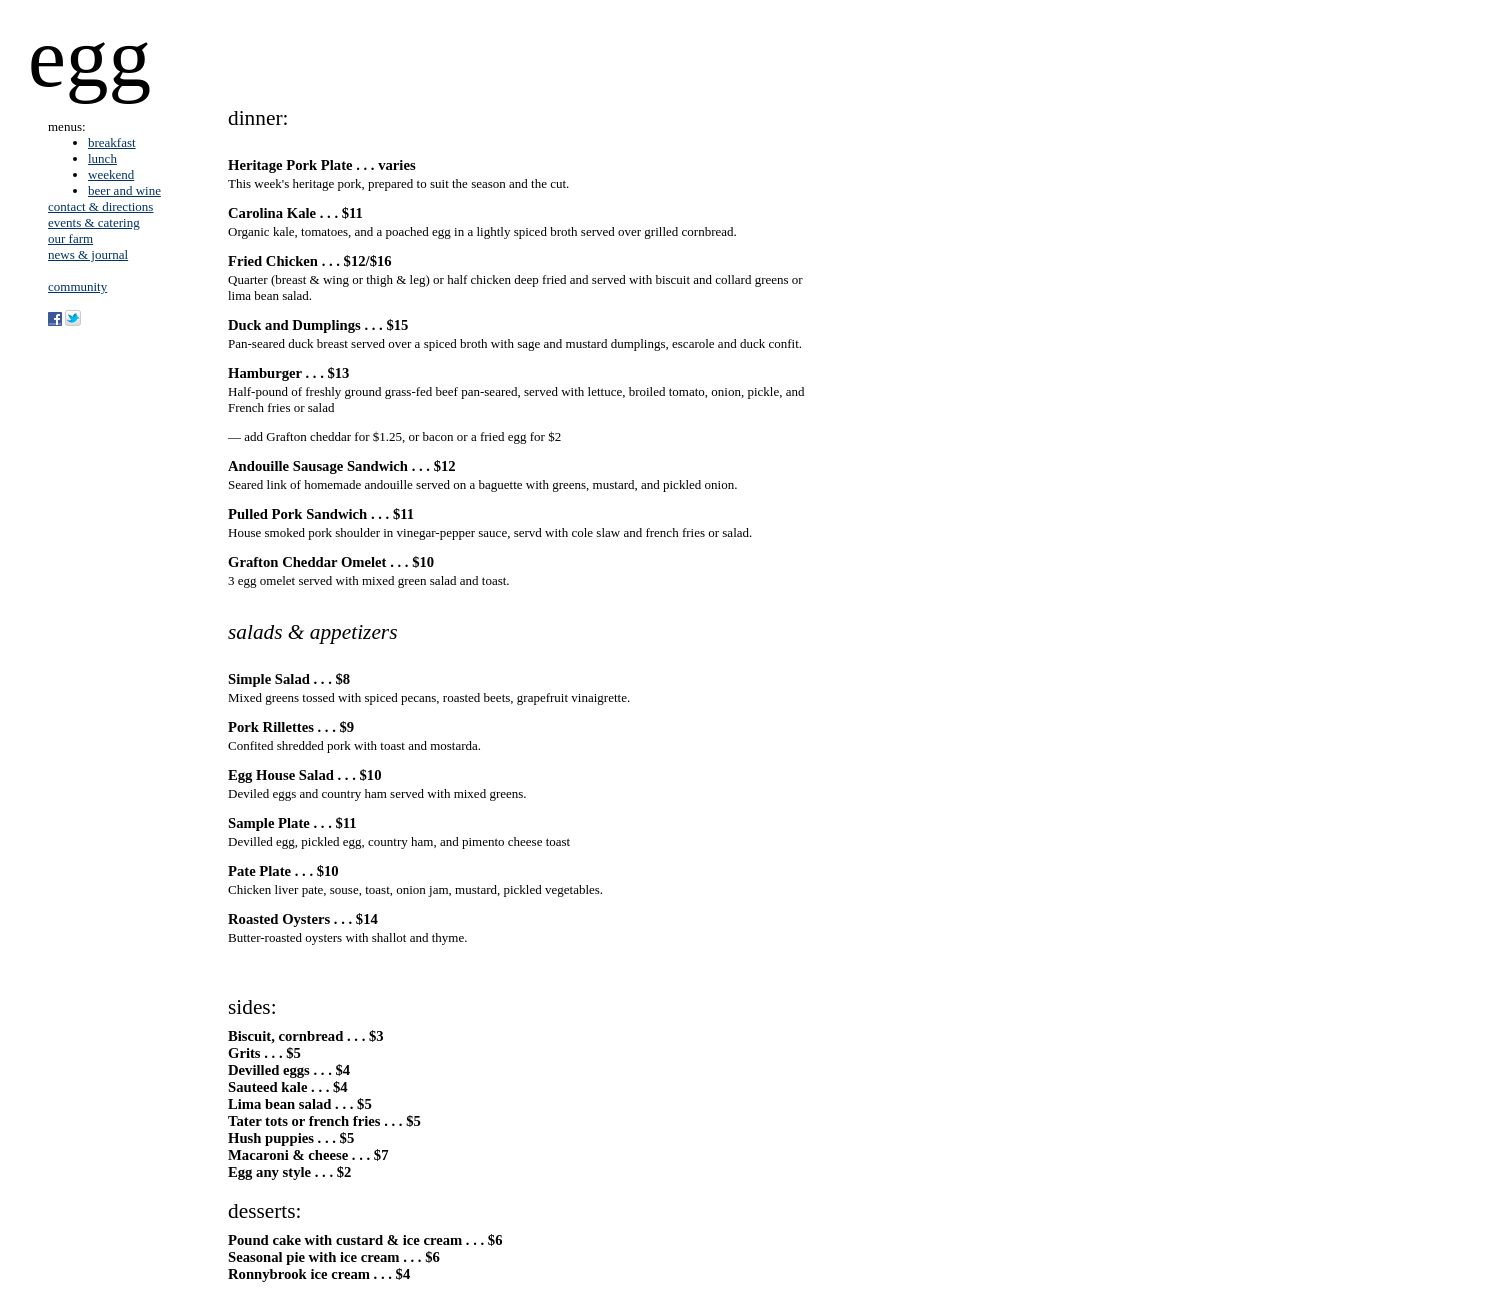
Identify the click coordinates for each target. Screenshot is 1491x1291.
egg (89, 57)
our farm (70, 238)
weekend (111, 174)
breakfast (112, 142)
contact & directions (100, 206)
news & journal (88, 254)
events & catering (94, 222)
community (77, 286)
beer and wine (124, 190)
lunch (102, 158)
